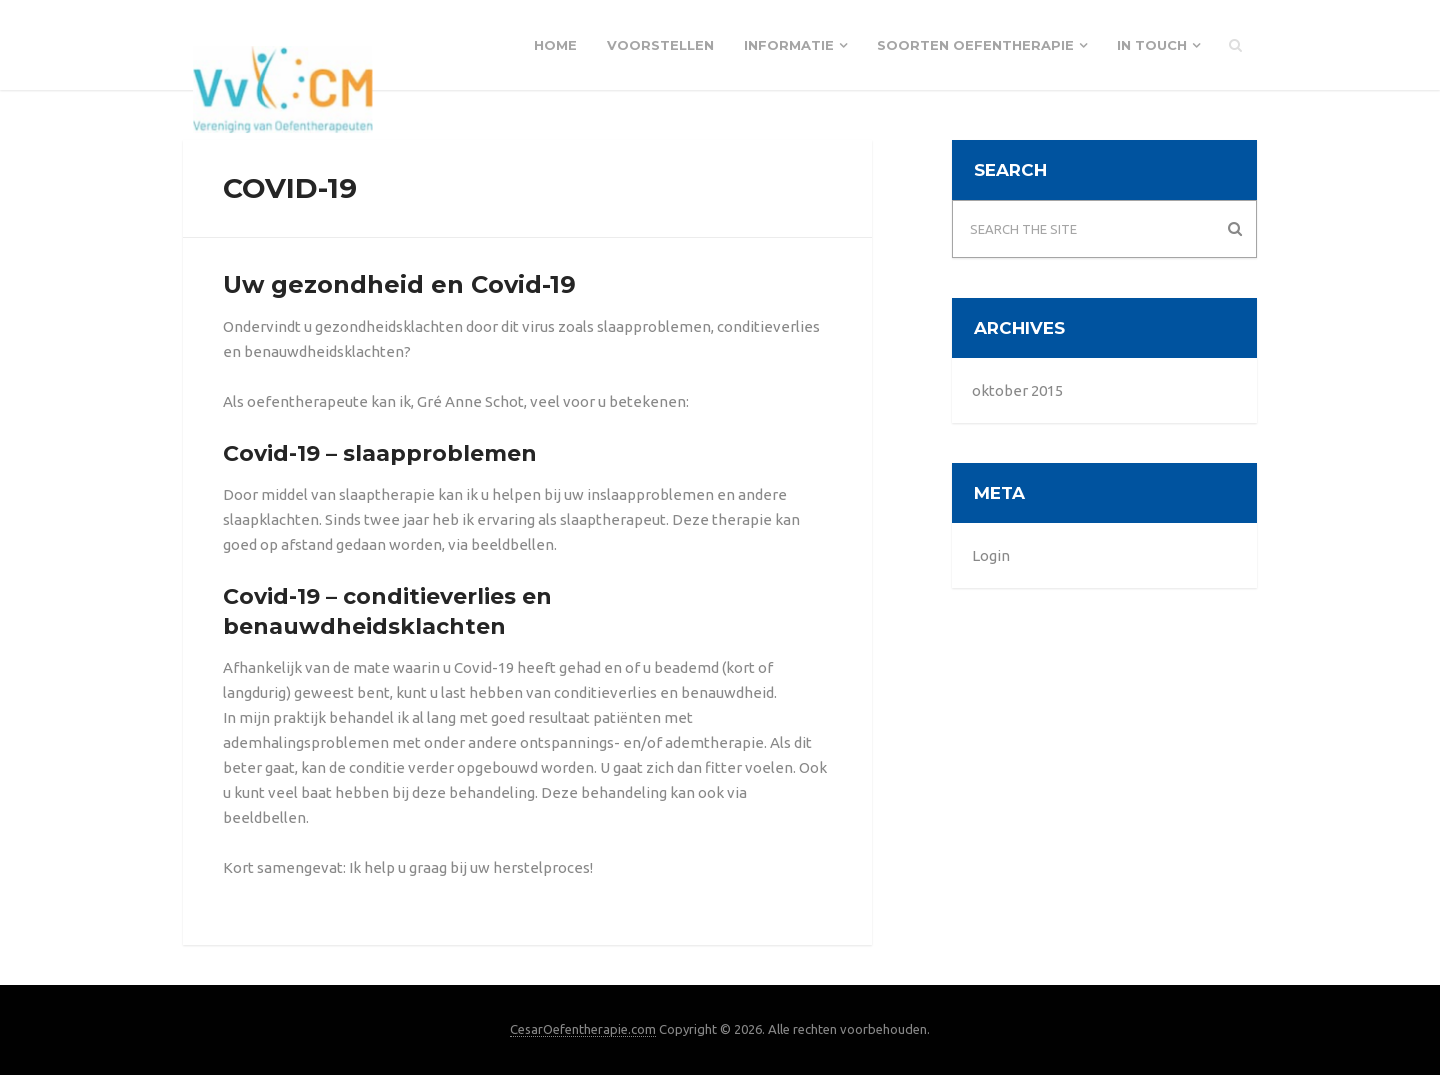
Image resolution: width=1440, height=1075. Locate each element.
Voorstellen (660, 45)
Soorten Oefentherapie (975, 45)
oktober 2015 (1017, 390)
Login (991, 555)
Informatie (789, 45)
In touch (1152, 45)
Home (555, 45)
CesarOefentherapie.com (583, 1029)
